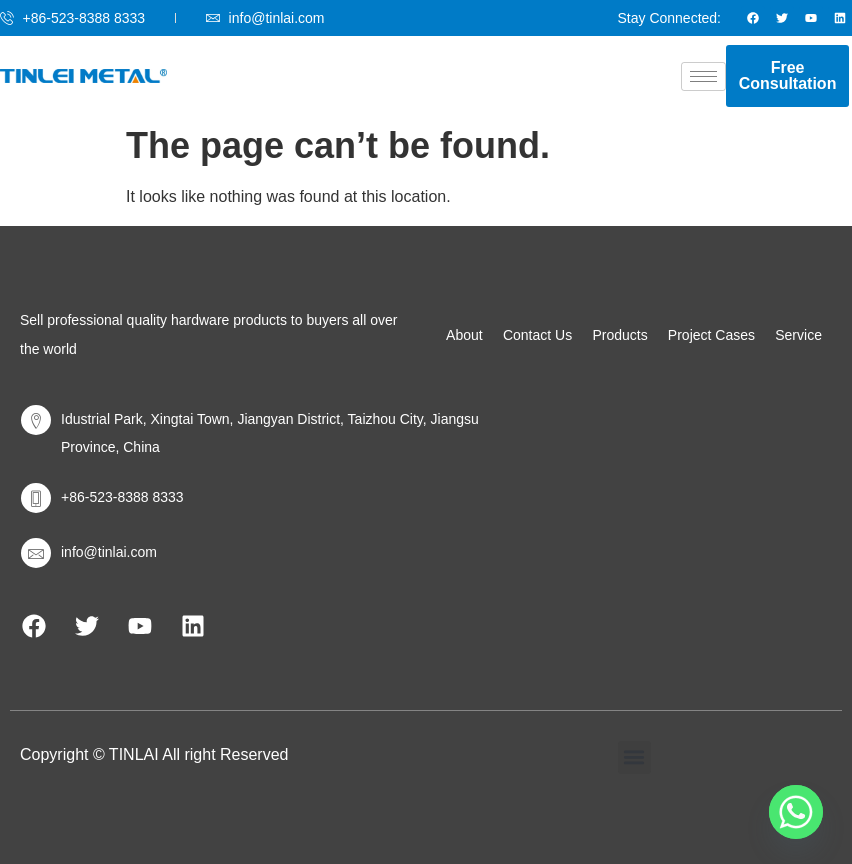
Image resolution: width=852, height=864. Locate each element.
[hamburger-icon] (703, 76)
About (464, 335)
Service (798, 335)
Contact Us (537, 335)
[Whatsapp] (796, 812)
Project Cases (711, 335)
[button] (634, 757)
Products (619, 335)
